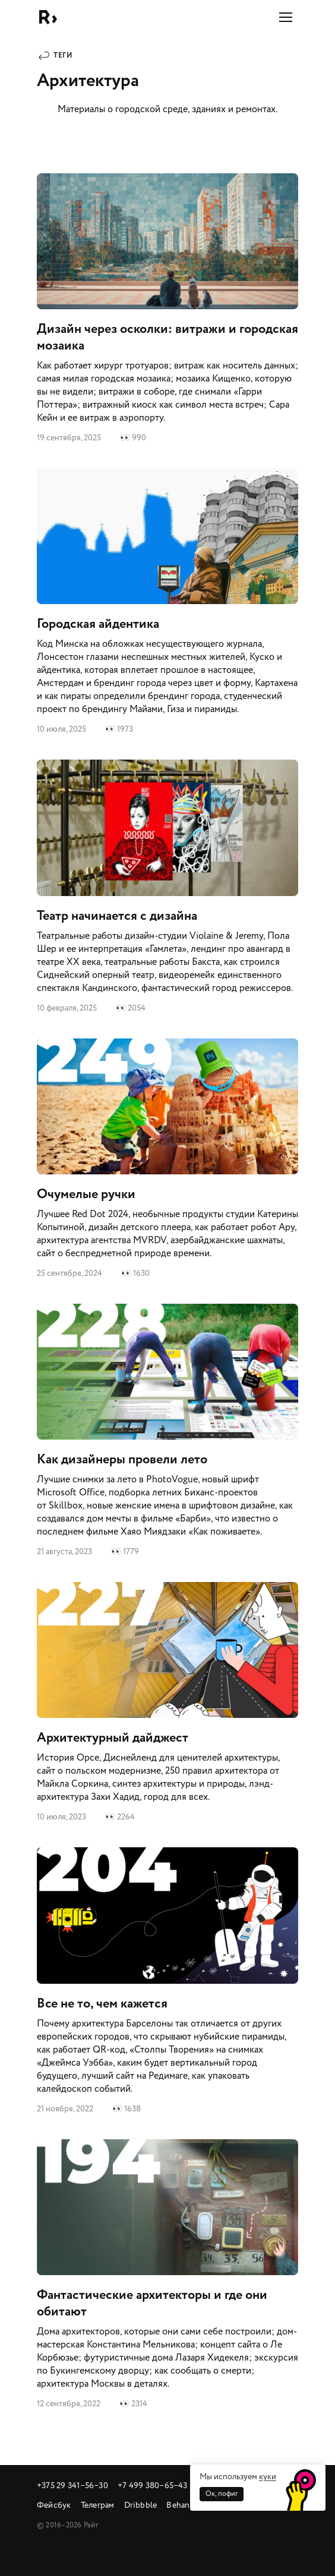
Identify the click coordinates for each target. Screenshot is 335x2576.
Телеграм (98, 2505)
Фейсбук (54, 2505)
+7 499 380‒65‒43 (153, 2485)
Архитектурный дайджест (167, 1703)
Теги (62, 55)
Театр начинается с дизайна (167, 887)
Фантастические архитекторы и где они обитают (167, 2274)
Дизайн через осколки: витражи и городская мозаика (167, 308)
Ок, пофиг (222, 2494)
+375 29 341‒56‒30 (72, 2485)
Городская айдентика (167, 602)
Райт (48, 17)
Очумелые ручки (167, 1159)
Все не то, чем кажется (167, 1981)
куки (267, 2476)
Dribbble (140, 2505)
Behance (182, 2505)
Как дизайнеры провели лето (167, 1431)
